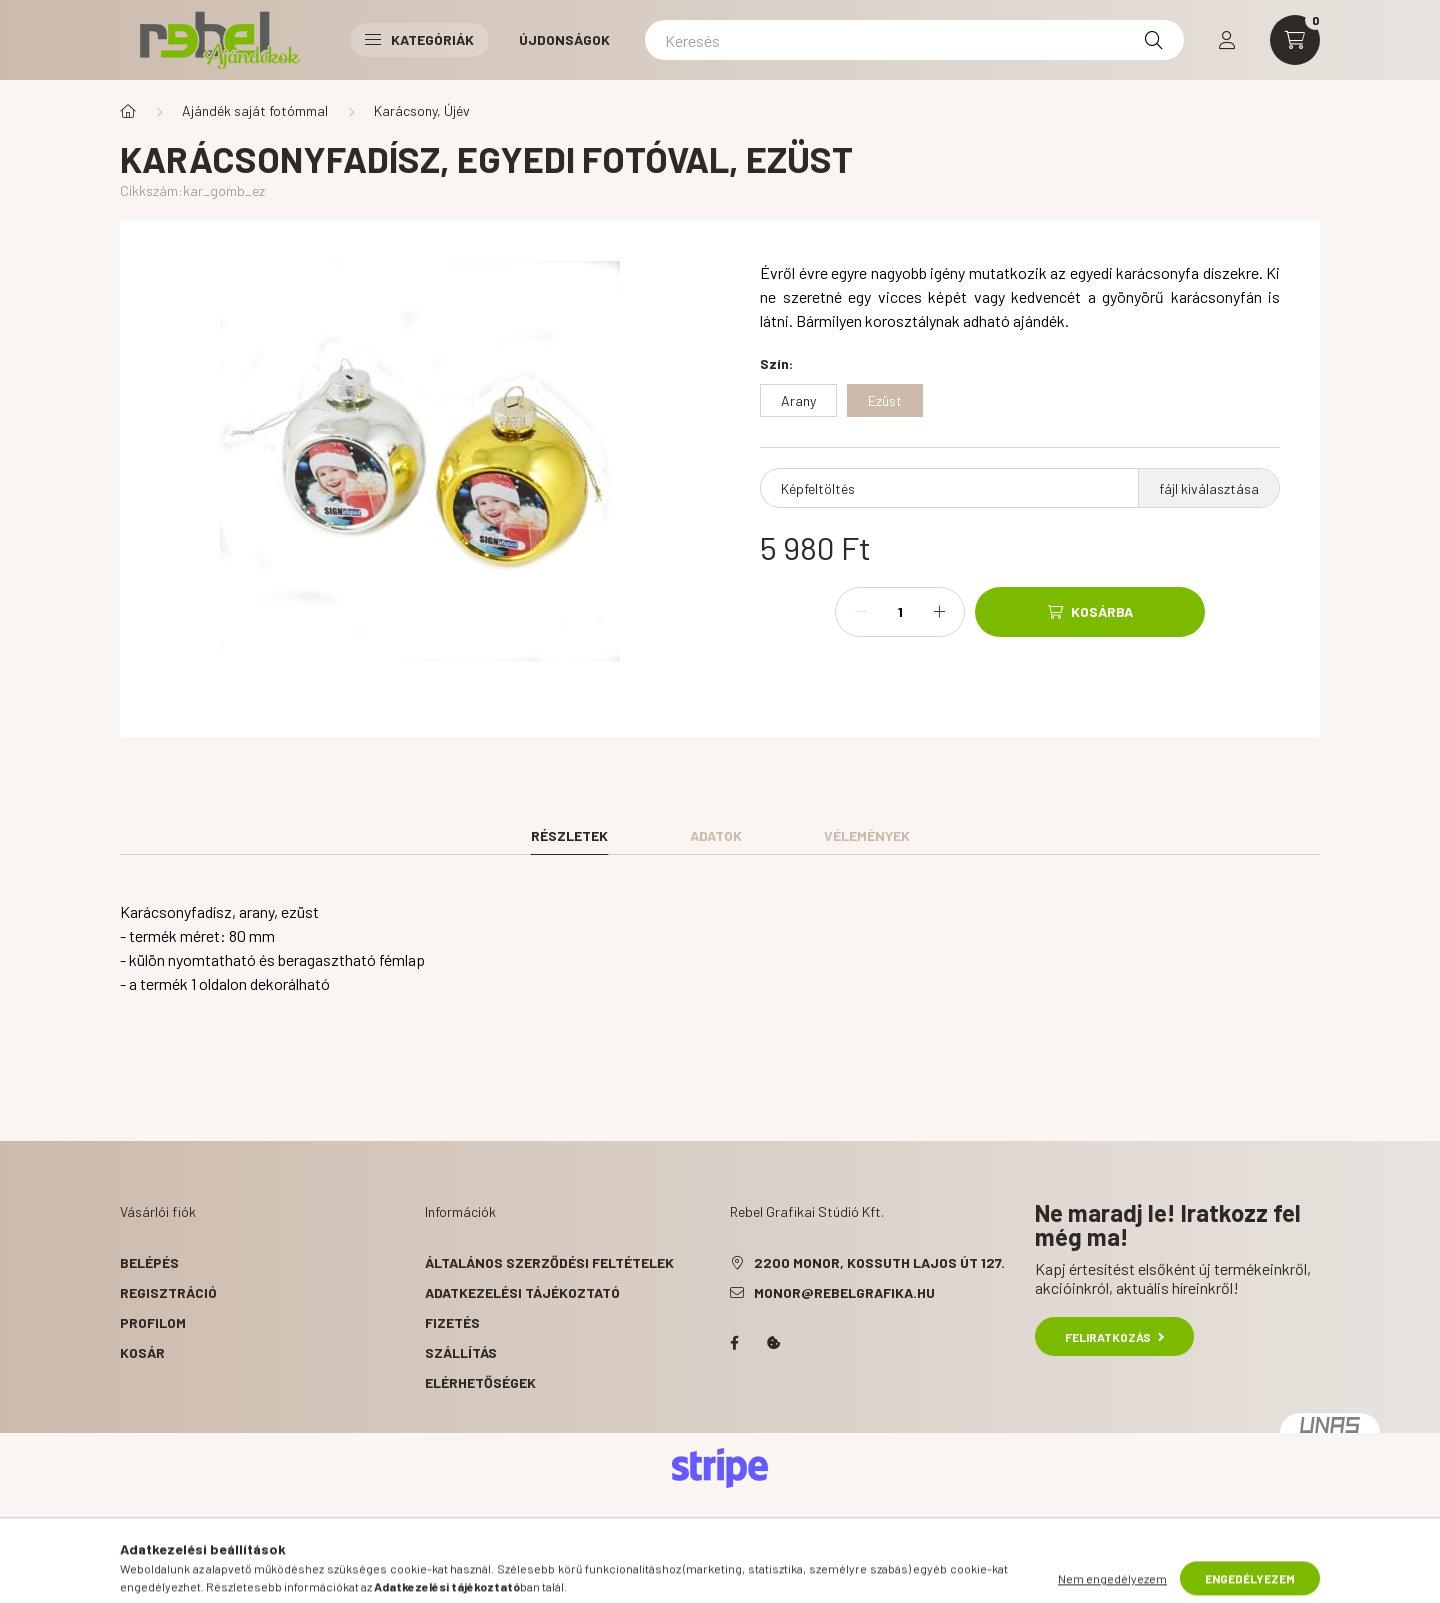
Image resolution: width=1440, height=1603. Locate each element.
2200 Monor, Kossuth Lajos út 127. (879, 1262)
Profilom (153, 1322)
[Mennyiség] (900, 612)
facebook (734, 1343)
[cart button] (1295, 40)
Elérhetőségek (480, 1382)
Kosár (142, 1352)
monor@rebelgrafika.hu (844, 1292)
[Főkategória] (128, 111)
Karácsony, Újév (422, 110)
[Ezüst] (885, 400)
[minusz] (861, 612)
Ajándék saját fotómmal (255, 110)
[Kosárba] (1090, 612)
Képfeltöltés (818, 488)
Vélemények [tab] (867, 835)
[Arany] (798, 400)
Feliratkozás (1114, 1337)
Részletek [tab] (569, 835)
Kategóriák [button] (419, 39)
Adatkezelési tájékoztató (522, 1292)
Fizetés (452, 1322)
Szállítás (461, 1352)
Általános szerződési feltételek (549, 1262)
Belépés (149, 1262)
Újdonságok (564, 39)
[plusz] (939, 612)
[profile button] (1227, 40)
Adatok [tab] (716, 835)
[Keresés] (914, 40)
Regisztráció (168, 1292)
